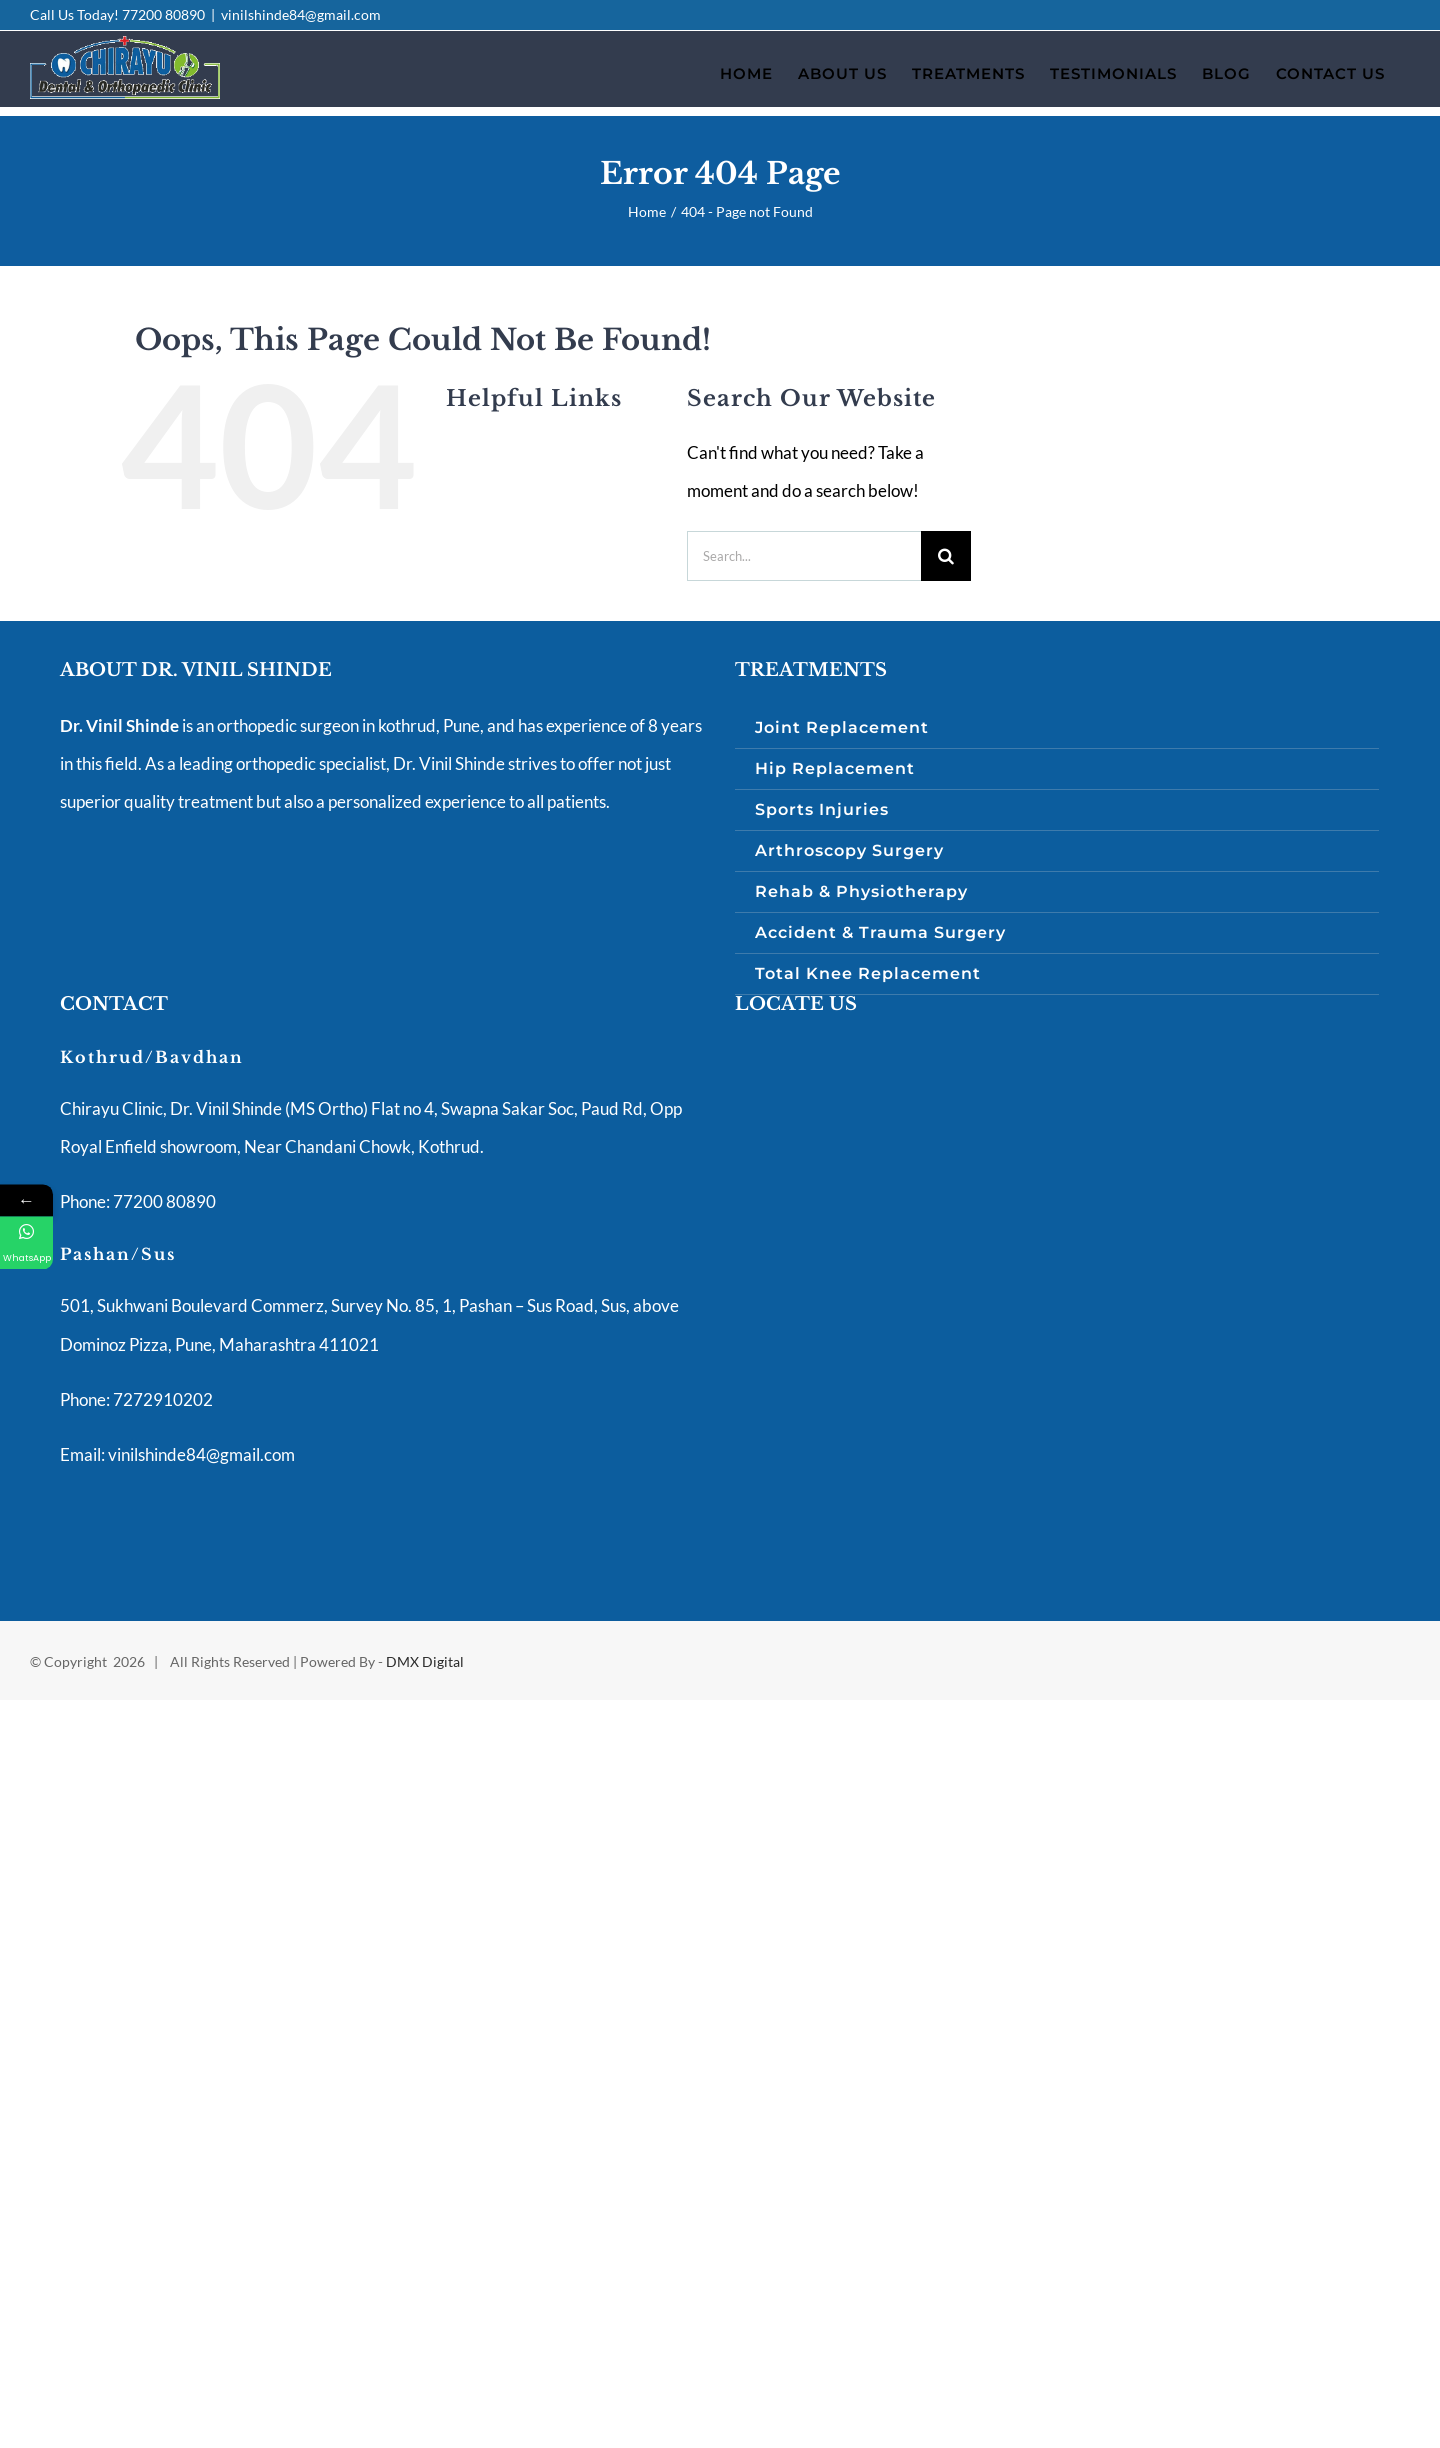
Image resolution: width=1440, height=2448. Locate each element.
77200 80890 (163, 14)
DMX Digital (425, 1661)
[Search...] (804, 556)
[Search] (946, 556)
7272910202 (161, 1399)
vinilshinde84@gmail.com (301, 14)
